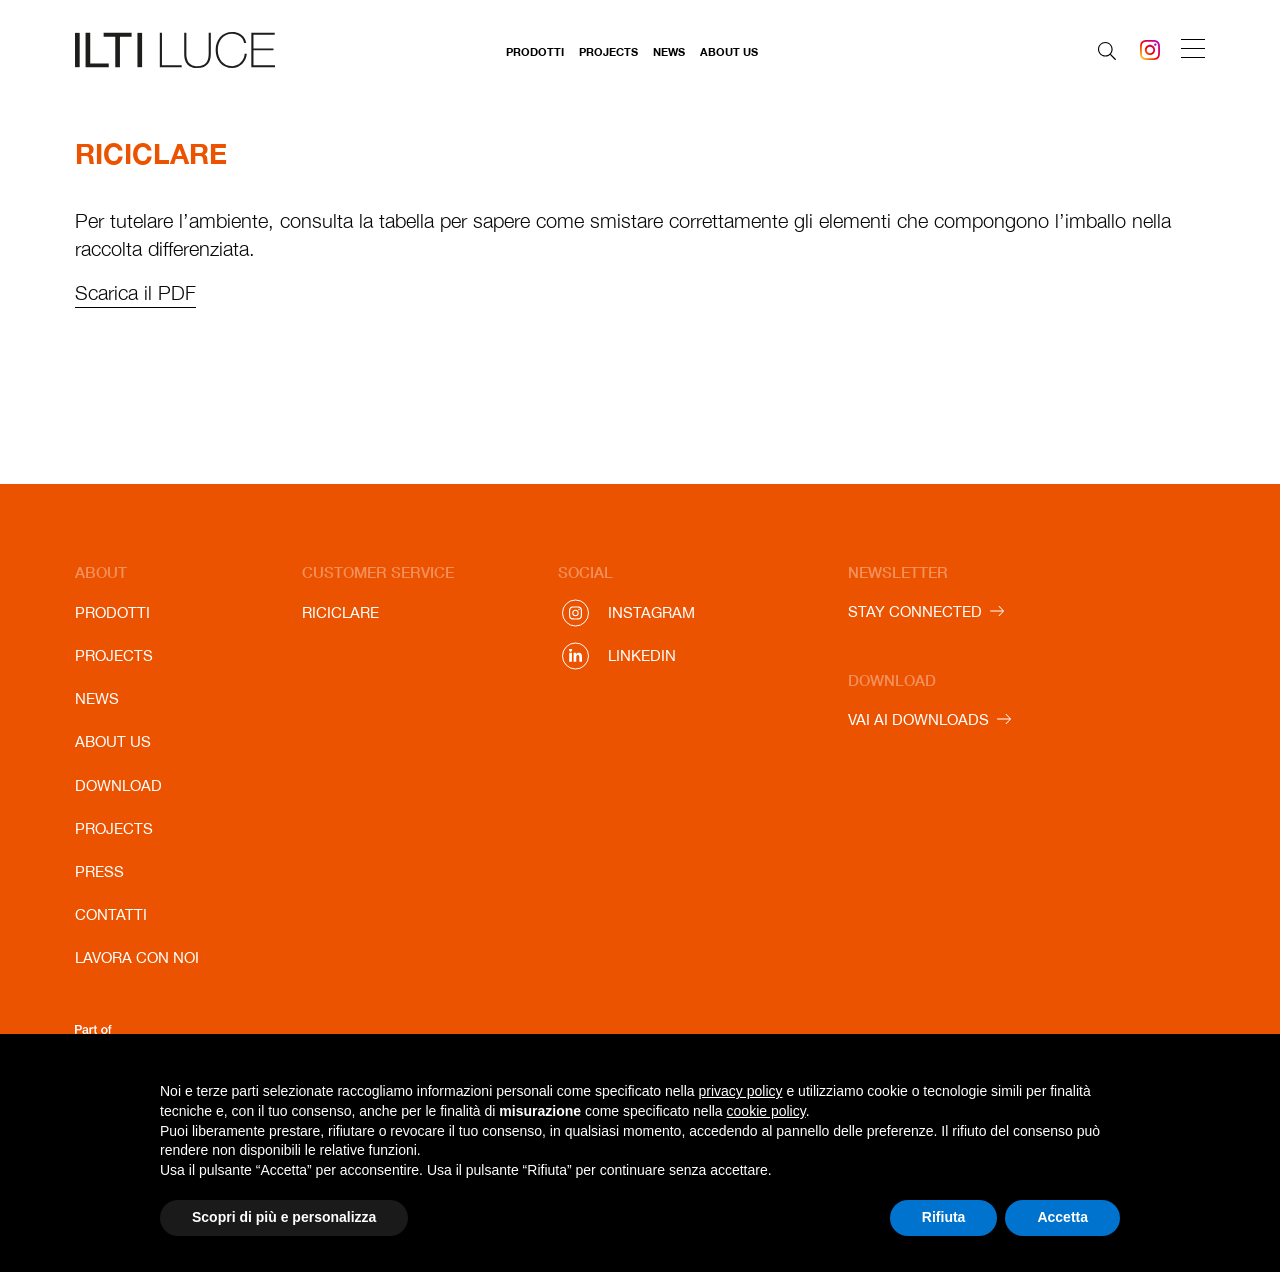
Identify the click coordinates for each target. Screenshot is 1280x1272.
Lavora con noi (137, 957)
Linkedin (642, 655)
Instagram (651, 612)
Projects (608, 51)
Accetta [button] (1062, 1217)
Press (99, 871)
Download (118, 785)
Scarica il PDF (135, 292)
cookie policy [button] (766, 1111)
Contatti (111, 914)
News (669, 51)
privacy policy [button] (741, 1091)
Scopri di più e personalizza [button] (284, 1217)
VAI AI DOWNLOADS (918, 719)
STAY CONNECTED (915, 611)
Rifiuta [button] (944, 1217)
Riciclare (340, 612)
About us (729, 51)
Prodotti (535, 51)
